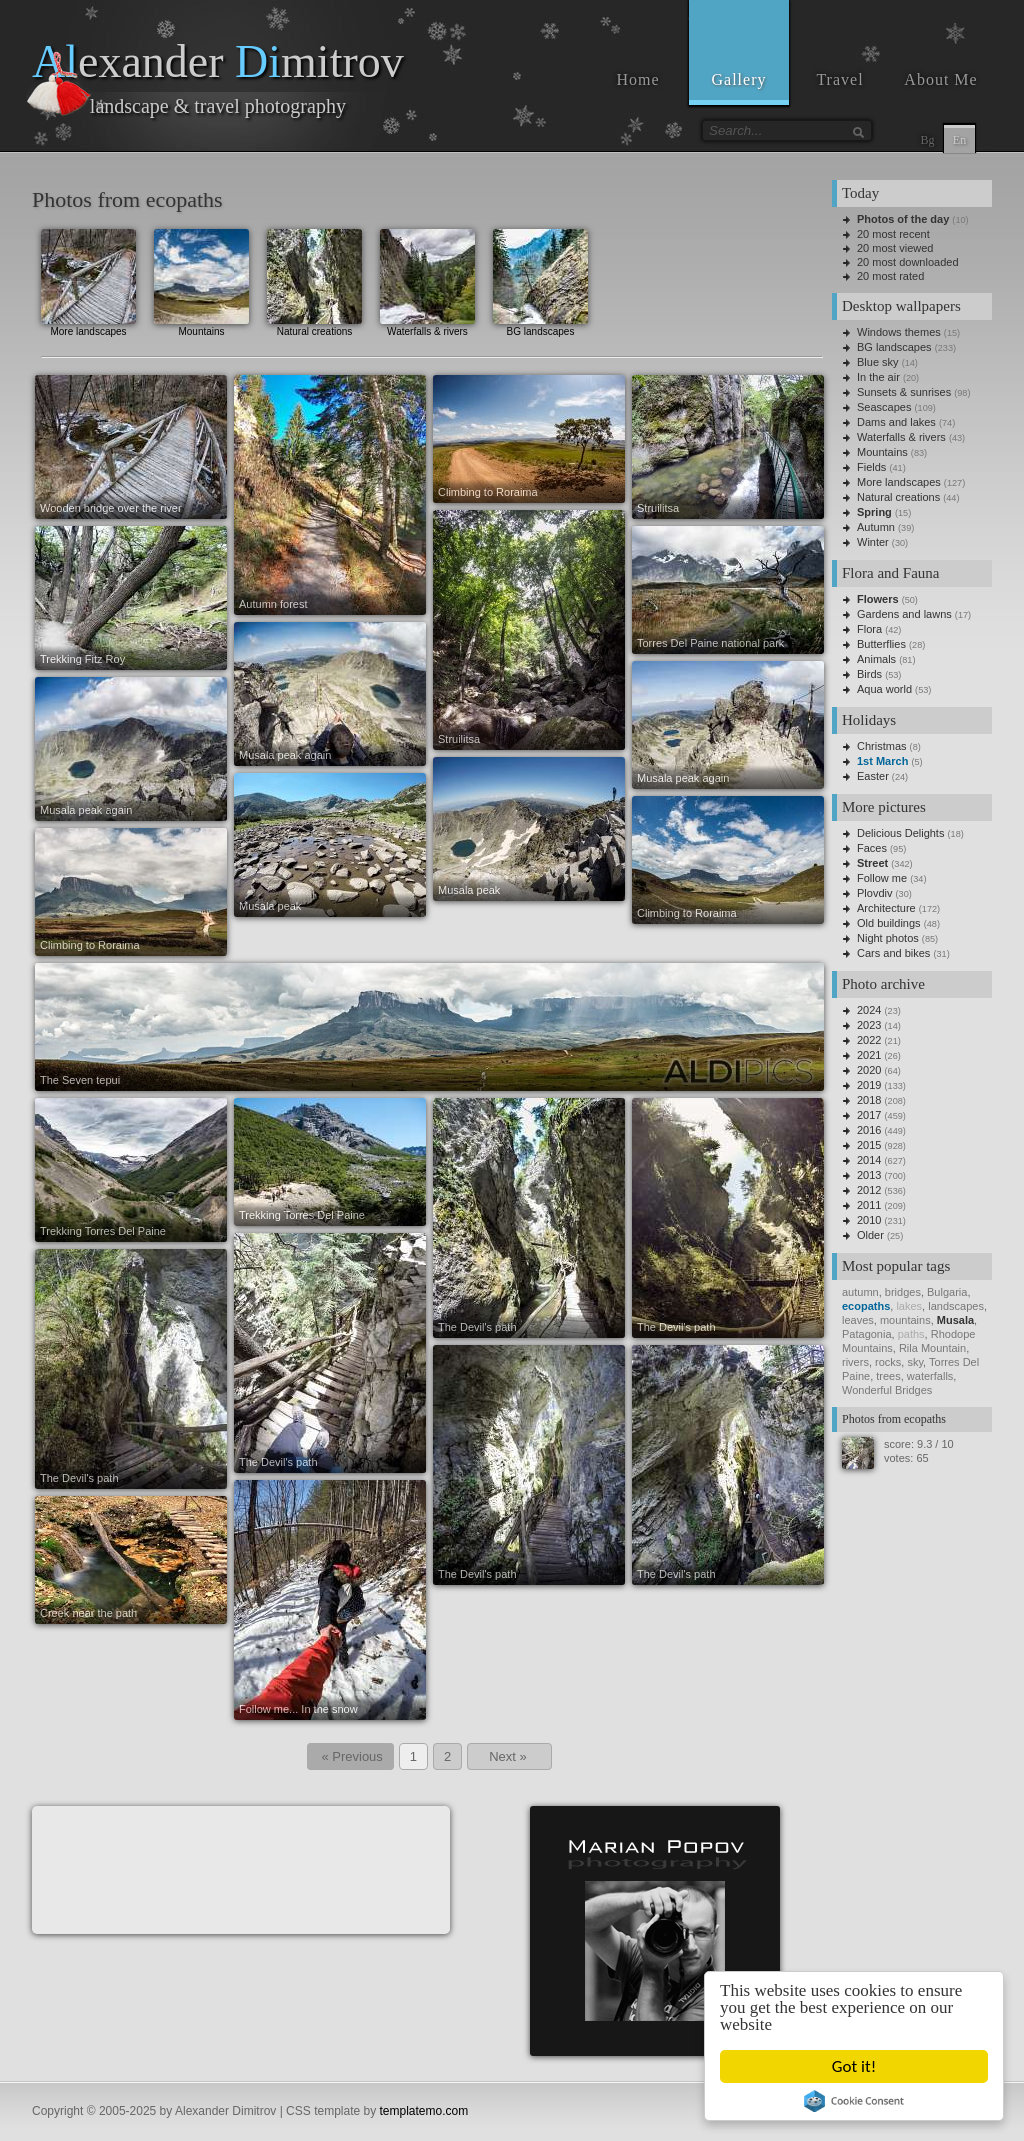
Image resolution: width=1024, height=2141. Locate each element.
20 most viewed (895, 248)
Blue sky (878, 362)
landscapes (956, 1306)
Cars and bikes (893, 953)
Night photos (888, 938)
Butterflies (881, 644)
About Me (940, 79)
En (959, 140)
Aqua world (884, 689)
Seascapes (884, 407)
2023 (869, 1025)
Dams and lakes (896, 422)
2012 (869, 1190)
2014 (869, 1160)
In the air (878, 377)
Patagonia (867, 1334)
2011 (869, 1205)
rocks (888, 1362)
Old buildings (889, 923)
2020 (869, 1070)
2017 (869, 1115)
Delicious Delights (900, 833)
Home (637, 79)
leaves (858, 1320)
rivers (855, 1362)
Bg (927, 140)
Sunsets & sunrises (904, 392)
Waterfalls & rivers (427, 280)
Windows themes (899, 332)
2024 (869, 1010)
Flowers (878, 599)
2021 (869, 1055)
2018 (869, 1100)
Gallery (739, 79)
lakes (909, 1306)
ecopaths (866, 1306)
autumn (860, 1292)
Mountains (201, 280)
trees (888, 1376)
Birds (869, 674)
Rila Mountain (932, 1348)
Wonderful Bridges (887, 1390)
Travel (839, 79)
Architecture (886, 908)
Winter (873, 542)
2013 (869, 1175)
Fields (871, 467)
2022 (869, 1040)
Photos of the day (903, 219)
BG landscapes (540, 280)
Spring (874, 512)
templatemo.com (424, 2111)
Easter (873, 776)
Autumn (876, 527)
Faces (872, 848)
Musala (955, 1320)
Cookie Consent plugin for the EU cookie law (854, 2101)
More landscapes (88, 280)
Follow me (882, 878)
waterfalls (930, 1376)
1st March (882, 761)
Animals (876, 659)
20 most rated (890, 276)
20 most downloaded (908, 262)
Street (872, 863)
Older (870, 1235)
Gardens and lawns (904, 614)
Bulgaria (947, 1292)
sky (915, 1362)
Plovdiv (874, 893)
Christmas (882, 746)
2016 (869, 1130)
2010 (869, 1220)
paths (911, 1334)
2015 (869, 1145)
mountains (905, 1320)
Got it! (854, 2066)
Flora (869, 629)
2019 (869, 1085)
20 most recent (893, 234)
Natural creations (314, 280)
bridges (903, 1292)
